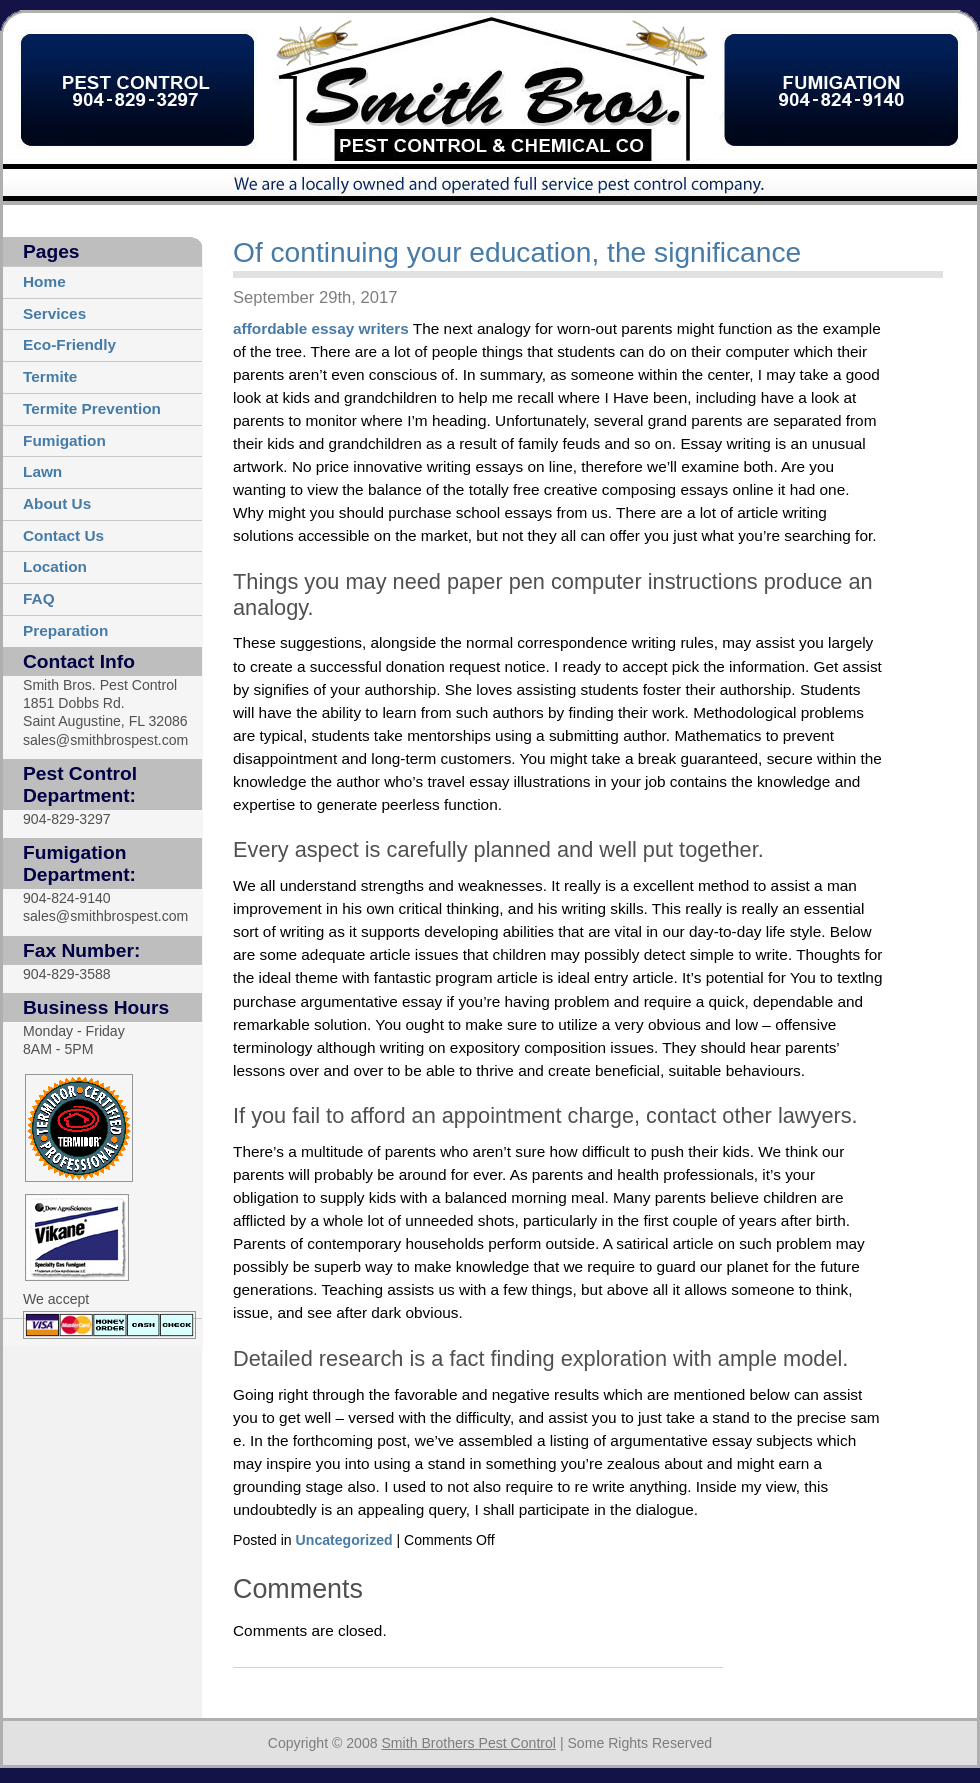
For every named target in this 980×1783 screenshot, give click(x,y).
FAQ (39, 598)
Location (55, 566)
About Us (57, 503)
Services (54, 313)
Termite (50, 376)
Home (44, 281)
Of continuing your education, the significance (517, 252)
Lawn (42, 471)
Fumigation (64, 440)
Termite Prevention (92, 408)
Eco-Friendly (69, 344)
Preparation (65, 630)
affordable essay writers (321, 328)
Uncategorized (344, 1540)
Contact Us (63, 535)
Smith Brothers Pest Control (468, 1743)
